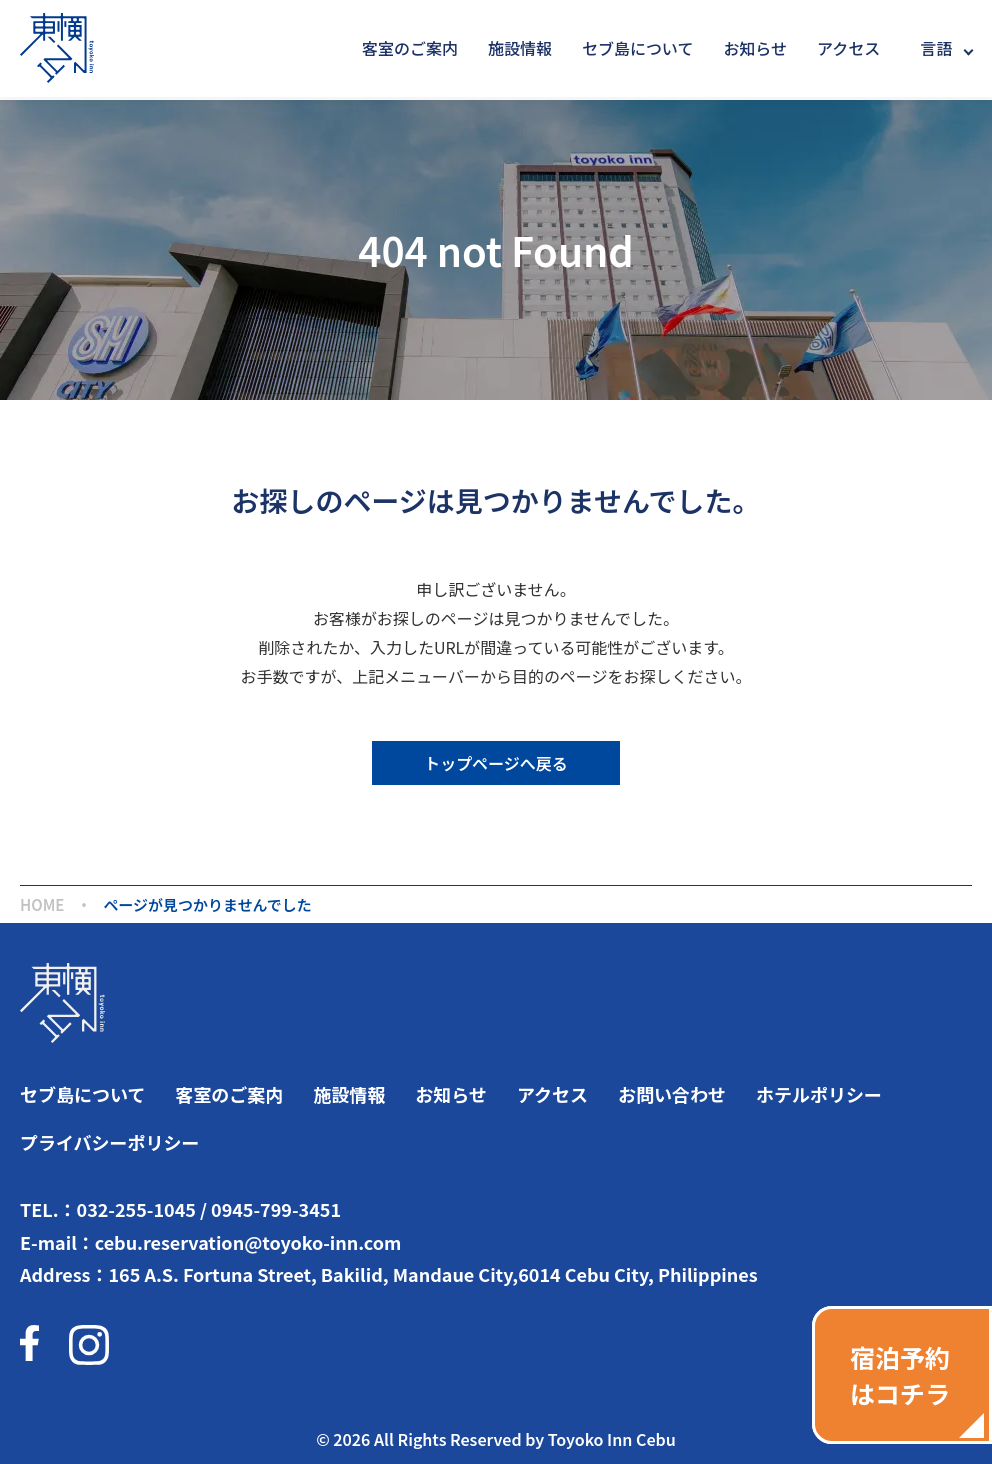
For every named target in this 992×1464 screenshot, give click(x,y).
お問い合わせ (672, 1094)
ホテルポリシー (819, 1094)
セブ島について (637, 48)
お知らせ (755, 48)
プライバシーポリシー (110, 1142)
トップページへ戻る (496, 763)
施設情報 (520, 48)
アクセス (848, 48)
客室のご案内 (410, 48)
